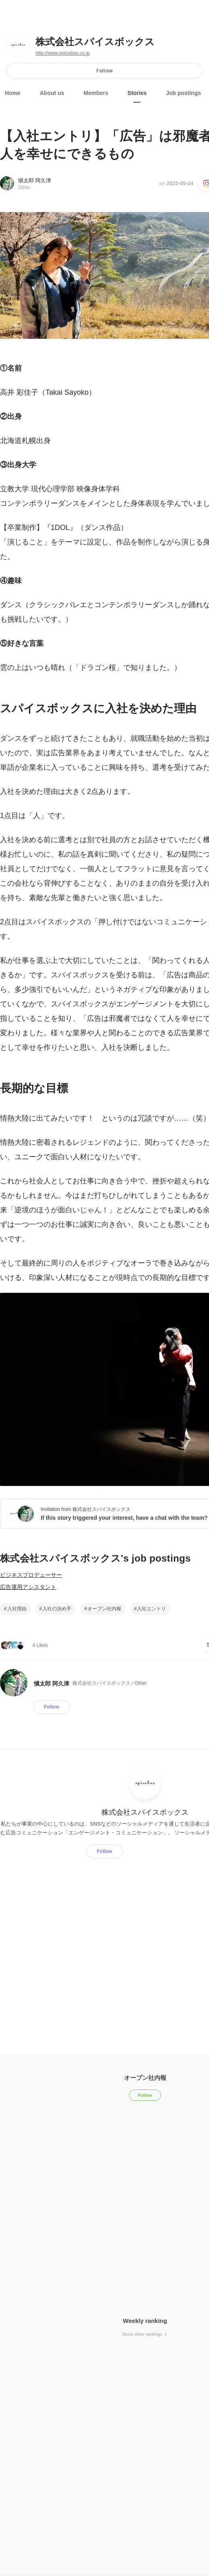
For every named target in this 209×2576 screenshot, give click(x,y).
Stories (137, 93)
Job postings (183, 93)
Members (95, 93)
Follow (104, 70)
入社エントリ (151, 1609)
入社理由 (17, 1609)
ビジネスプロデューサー (31, 1575)
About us (52, 93)
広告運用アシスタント (28, 1587)
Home (13, 93)
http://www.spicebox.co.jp (62, 53)
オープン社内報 (104, 1609)
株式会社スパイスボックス (95, 41)
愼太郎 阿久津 (34, 180)
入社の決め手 (56, 1609)
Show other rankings (145, 2334)
